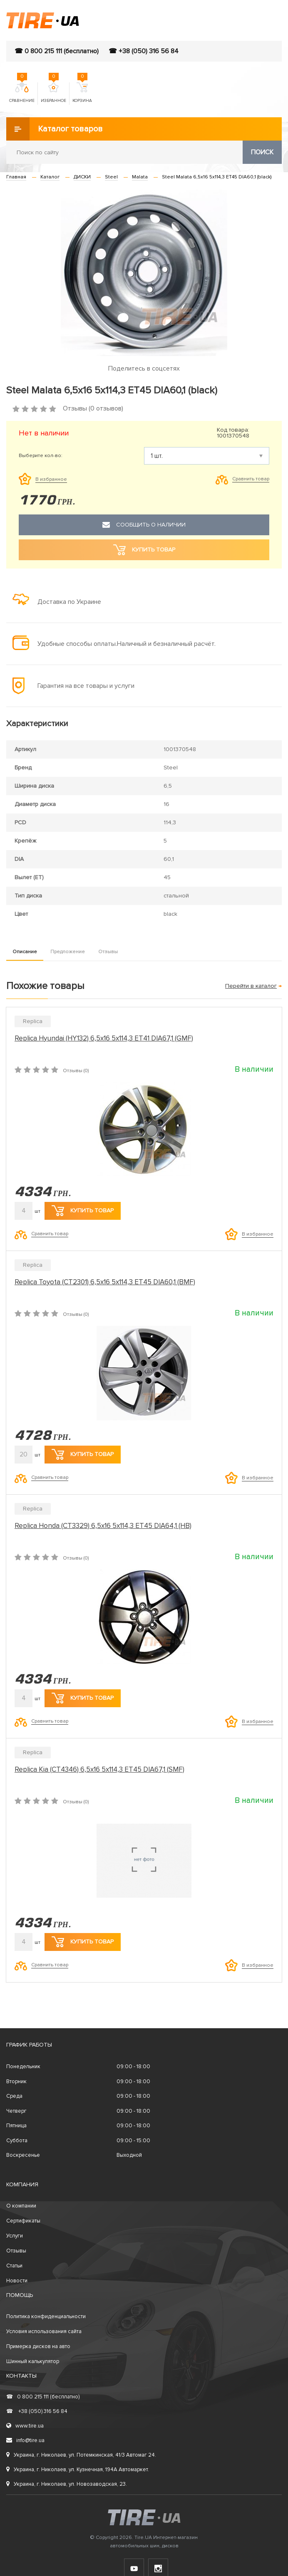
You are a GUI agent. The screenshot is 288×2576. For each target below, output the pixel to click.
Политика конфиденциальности (46, 2316)
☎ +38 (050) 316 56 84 (144, 51)
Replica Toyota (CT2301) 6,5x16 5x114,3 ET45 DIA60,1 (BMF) (105, 1282)
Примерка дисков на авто (38, 2346)
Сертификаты (23, 2221)
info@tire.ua (25, 2440)
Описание (24, 952)
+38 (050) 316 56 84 (36, 2411)
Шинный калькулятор (32, 2361)
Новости (16, 2280)
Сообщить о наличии (144, 525)
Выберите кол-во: (40, 456)
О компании (21, 2206)
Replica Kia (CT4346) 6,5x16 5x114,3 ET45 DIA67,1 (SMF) (99, 1769)
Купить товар (83, 1210)
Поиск (262, 152)
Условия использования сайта (44, 2331)
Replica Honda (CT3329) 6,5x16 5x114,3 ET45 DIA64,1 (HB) (103, 1525)
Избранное (53, 92)
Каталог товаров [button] (54, 129)
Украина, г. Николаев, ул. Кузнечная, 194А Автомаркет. (77, 2469)
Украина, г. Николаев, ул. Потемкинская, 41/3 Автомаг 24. (81, 2455)
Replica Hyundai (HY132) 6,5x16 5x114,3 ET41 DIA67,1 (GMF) (104, 1038)
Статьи (14, 2265)
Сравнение (22, 92)
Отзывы (108, 952)
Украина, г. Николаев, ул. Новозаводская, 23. (66, 2484)
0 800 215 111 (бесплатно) (42, 2396)
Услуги (14, 2235)
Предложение (67, 952)
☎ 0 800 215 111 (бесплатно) (57, 51)
